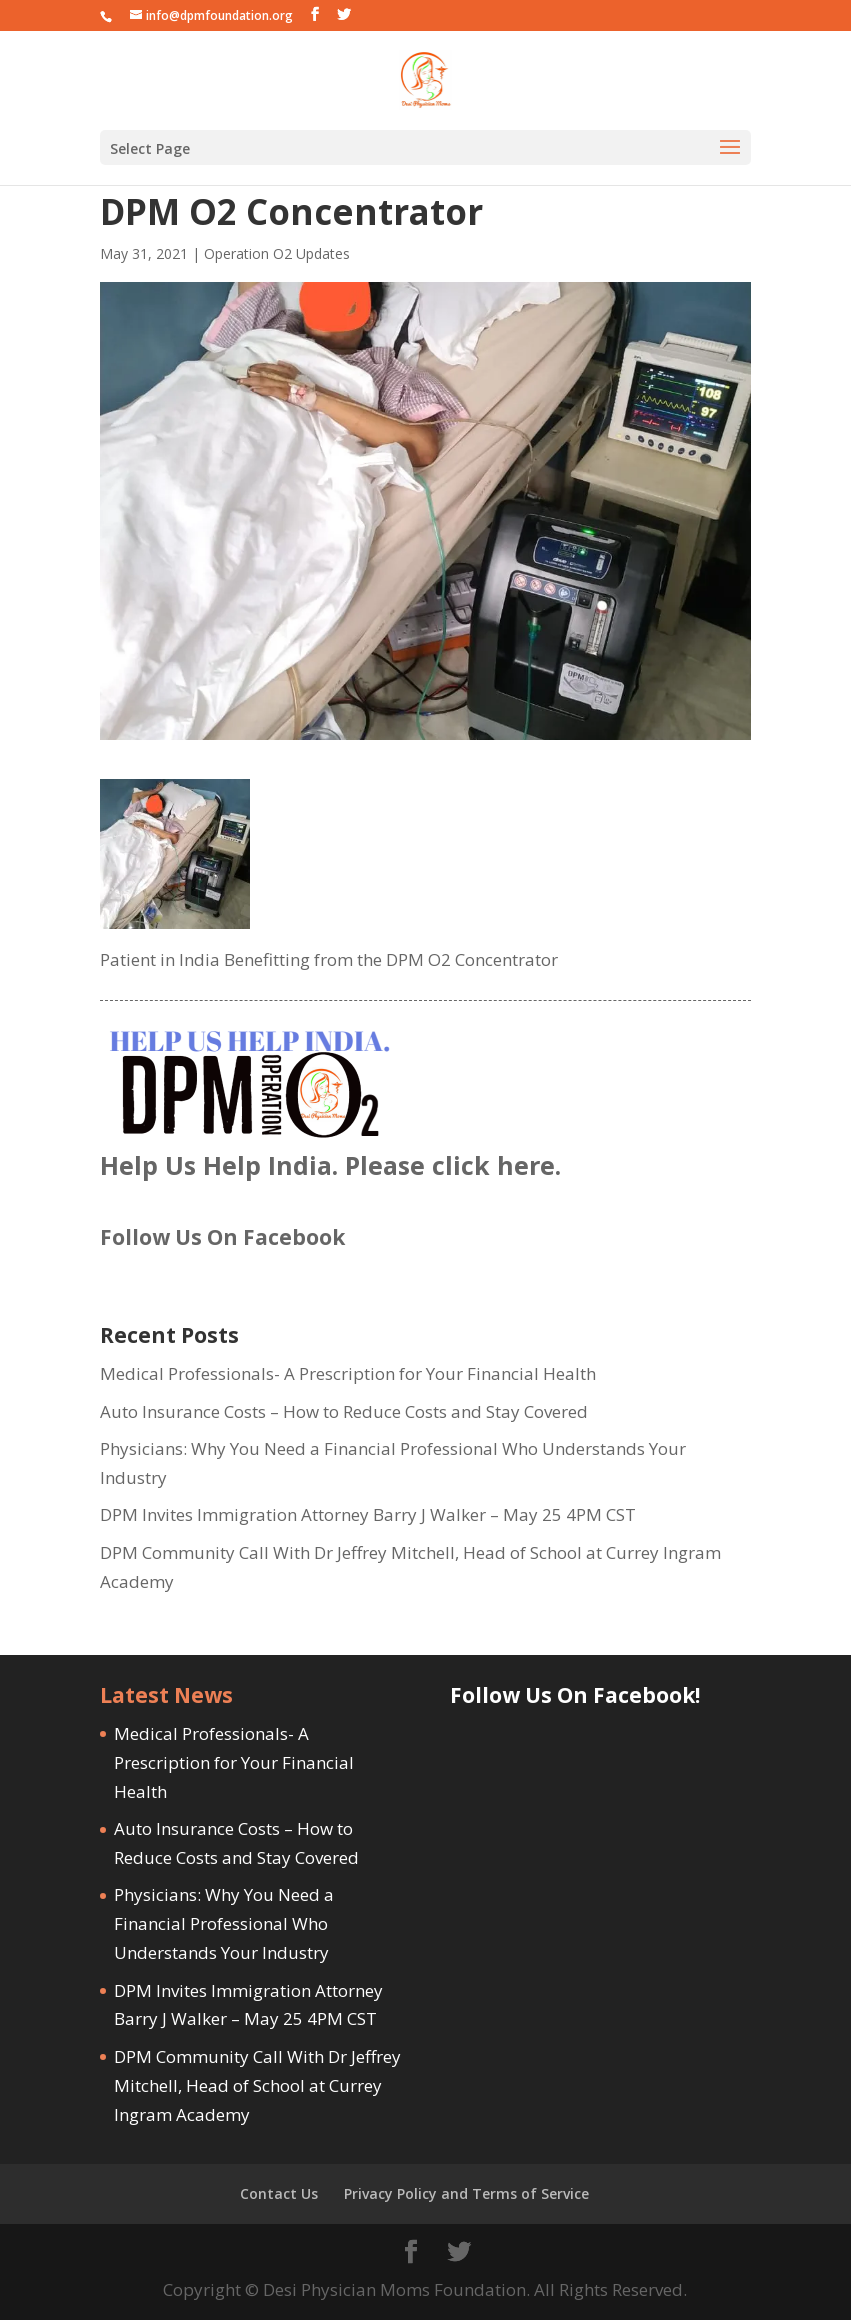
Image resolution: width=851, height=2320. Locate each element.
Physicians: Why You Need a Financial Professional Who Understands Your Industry (224, 1923)
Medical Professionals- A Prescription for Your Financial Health (348, 1373)
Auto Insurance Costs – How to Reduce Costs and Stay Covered (344, 1411)
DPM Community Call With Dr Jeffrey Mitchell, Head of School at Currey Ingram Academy (257, 2085)
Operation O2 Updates (277, 253)
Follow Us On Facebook (222, 1237)
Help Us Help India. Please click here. (330, 1165)
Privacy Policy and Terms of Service (466, 2193)
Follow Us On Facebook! (575, 1695)
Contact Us (279, 2193)
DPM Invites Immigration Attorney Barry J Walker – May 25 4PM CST (368, 1514)
